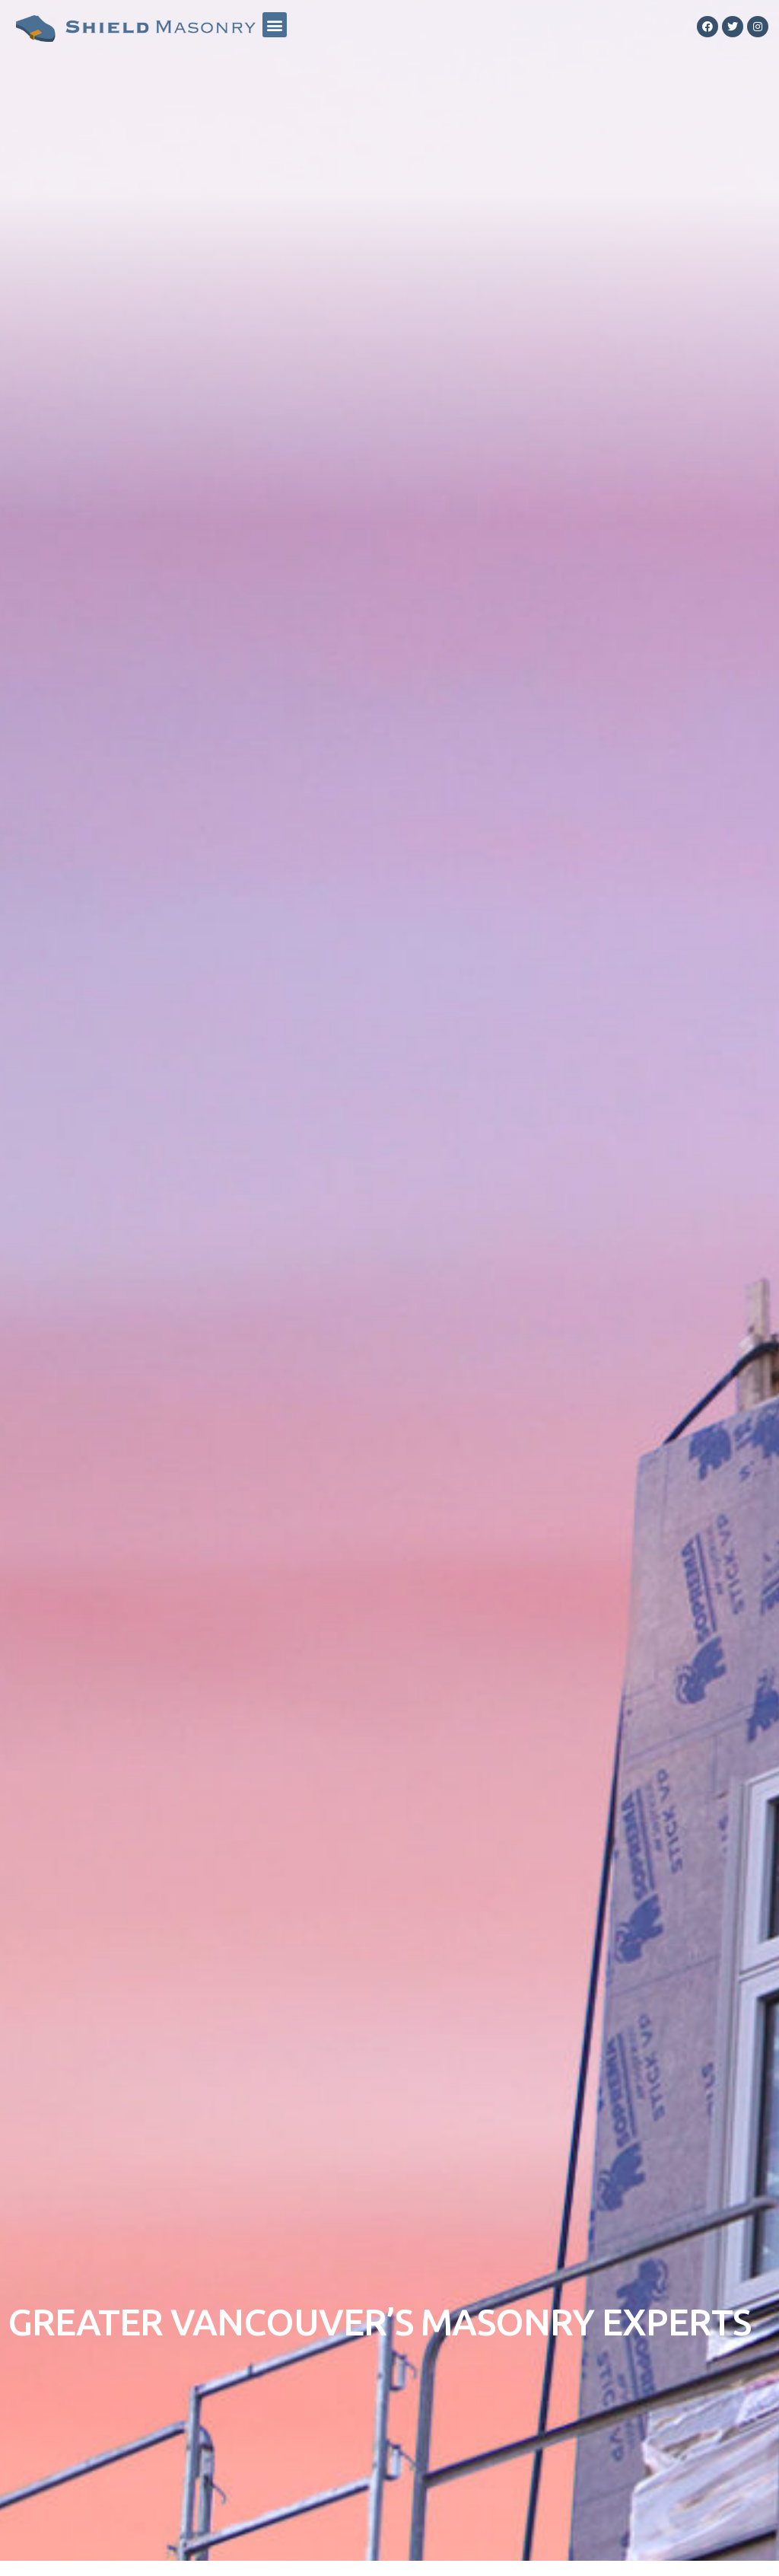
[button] (275, 24)
